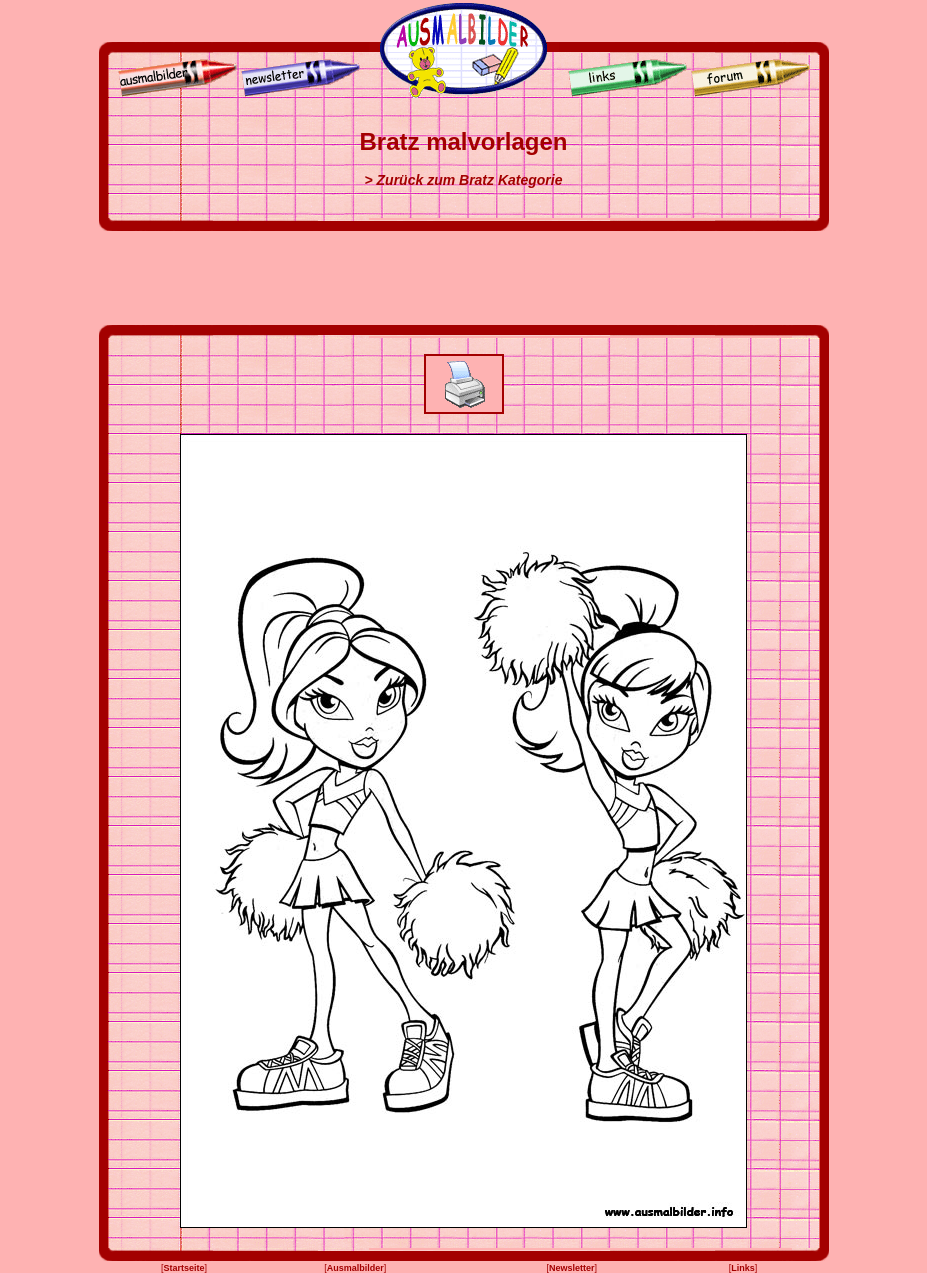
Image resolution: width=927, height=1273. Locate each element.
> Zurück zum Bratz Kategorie (464, 180)
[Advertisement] (464, 278)
